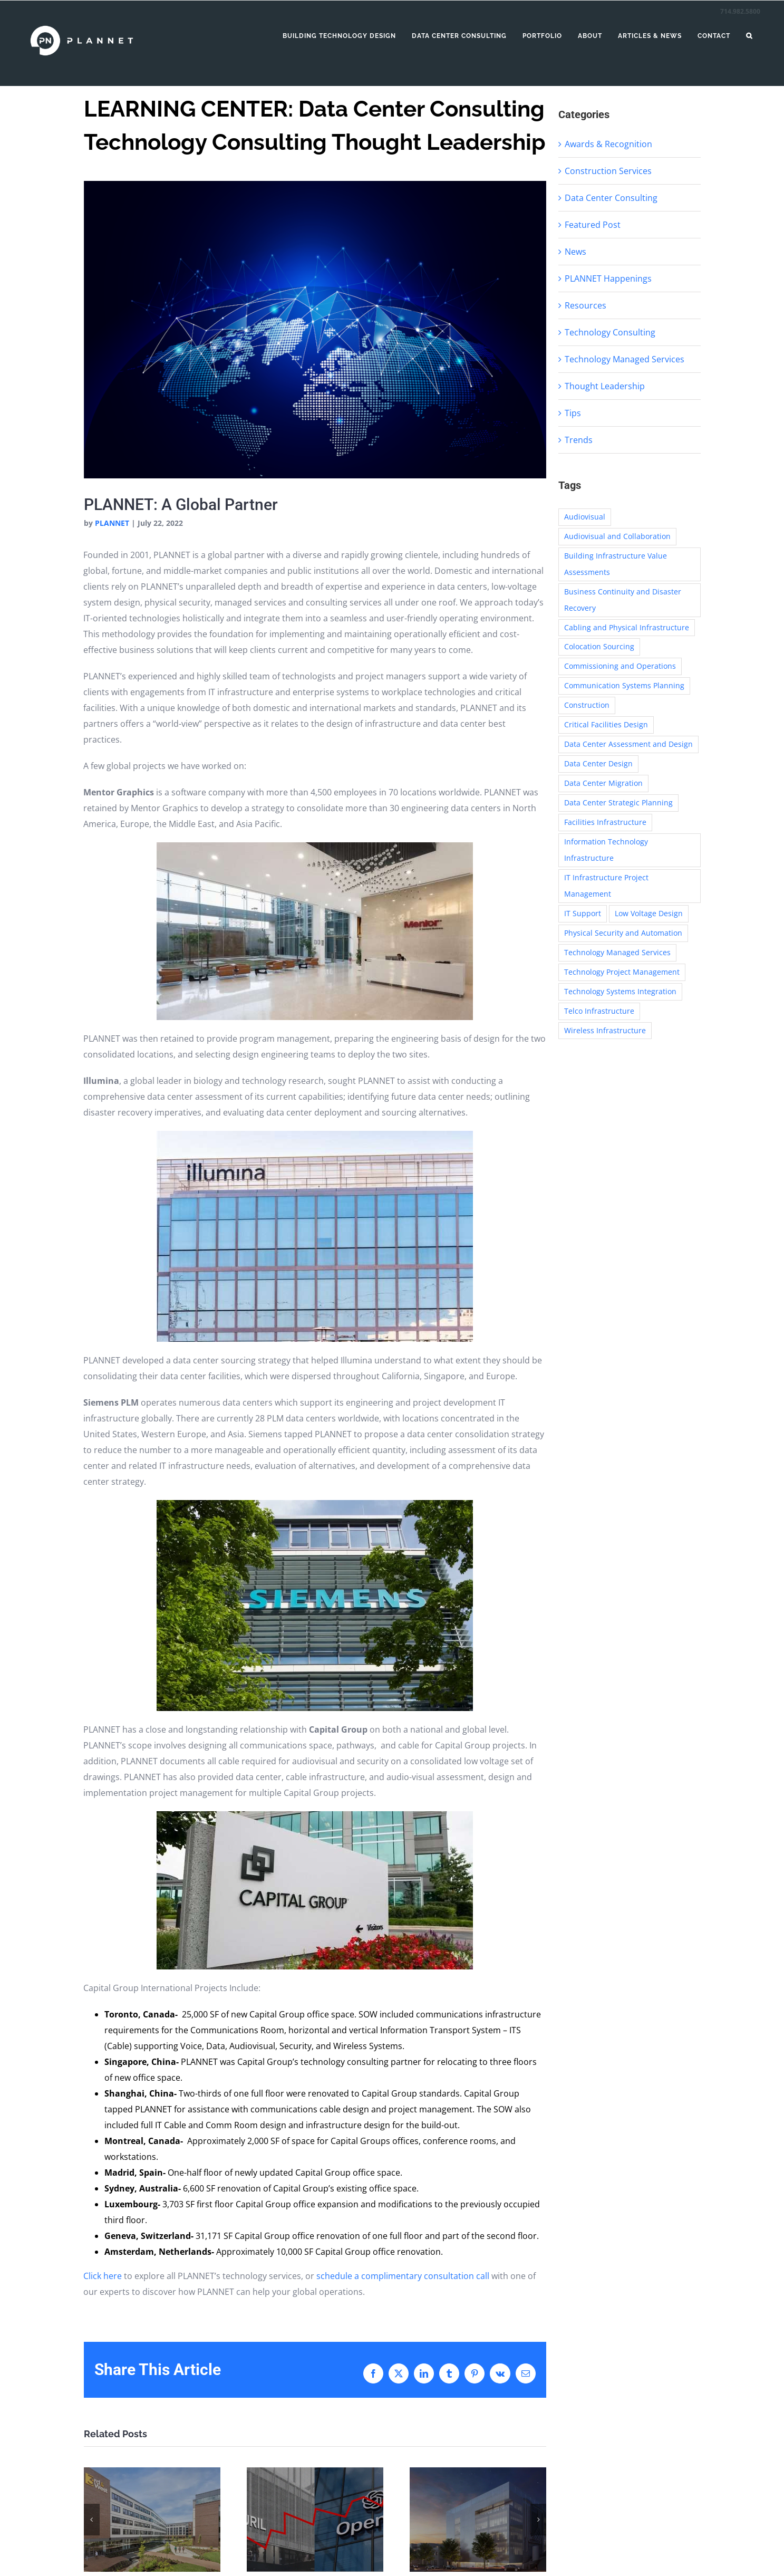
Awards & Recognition (608, 144)
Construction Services (608, 171)
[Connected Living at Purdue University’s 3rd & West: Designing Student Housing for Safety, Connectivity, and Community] (152, 2519)
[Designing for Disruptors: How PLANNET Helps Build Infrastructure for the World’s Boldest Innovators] (315, 2519)
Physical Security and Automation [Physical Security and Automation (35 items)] (623, 933)
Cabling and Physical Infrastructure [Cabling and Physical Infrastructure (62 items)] (626, 627)
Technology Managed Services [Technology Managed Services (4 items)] (617, 952)
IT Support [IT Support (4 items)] (582, 913)
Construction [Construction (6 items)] (586, 705)
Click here (102, 2276)
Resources (585, 305)
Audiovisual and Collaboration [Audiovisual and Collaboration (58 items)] (617, 536)
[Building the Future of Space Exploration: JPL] (478, 2519)
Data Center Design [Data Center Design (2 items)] (598, 763)
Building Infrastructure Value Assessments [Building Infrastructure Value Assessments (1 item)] (615, 564)
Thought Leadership (605, 386)
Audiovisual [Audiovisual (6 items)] (584, 517)
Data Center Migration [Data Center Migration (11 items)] (603, 783)
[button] (749, 36)
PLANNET (112, 523)
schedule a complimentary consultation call (402, 2276)
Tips (573, 413)
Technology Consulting (610, 332)
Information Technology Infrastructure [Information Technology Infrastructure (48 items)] (606, 850)
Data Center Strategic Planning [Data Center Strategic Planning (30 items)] (618, 802)
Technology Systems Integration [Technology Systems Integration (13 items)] (620, 991)
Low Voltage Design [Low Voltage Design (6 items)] (649, 913)
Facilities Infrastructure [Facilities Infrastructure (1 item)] (605, 822)
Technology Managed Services (624, 359)
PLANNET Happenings (608, 278)
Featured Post (593, 224)
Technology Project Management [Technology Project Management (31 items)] (622, 972)
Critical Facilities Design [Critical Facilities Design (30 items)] (606, 724)
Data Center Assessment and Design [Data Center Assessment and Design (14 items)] (628, 744)
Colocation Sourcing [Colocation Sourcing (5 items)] (599, 646)
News (575, 251)
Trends (579, 440)
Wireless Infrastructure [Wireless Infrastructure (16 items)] (605, 1030)
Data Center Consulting (611, 198)
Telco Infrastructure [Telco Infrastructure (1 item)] (599, 1011)
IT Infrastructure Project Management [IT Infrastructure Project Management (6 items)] (606, 885)
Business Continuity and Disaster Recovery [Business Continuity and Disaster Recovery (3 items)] (622, 600)
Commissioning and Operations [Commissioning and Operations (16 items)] (620, 666)
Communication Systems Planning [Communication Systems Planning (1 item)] (624, 685)
